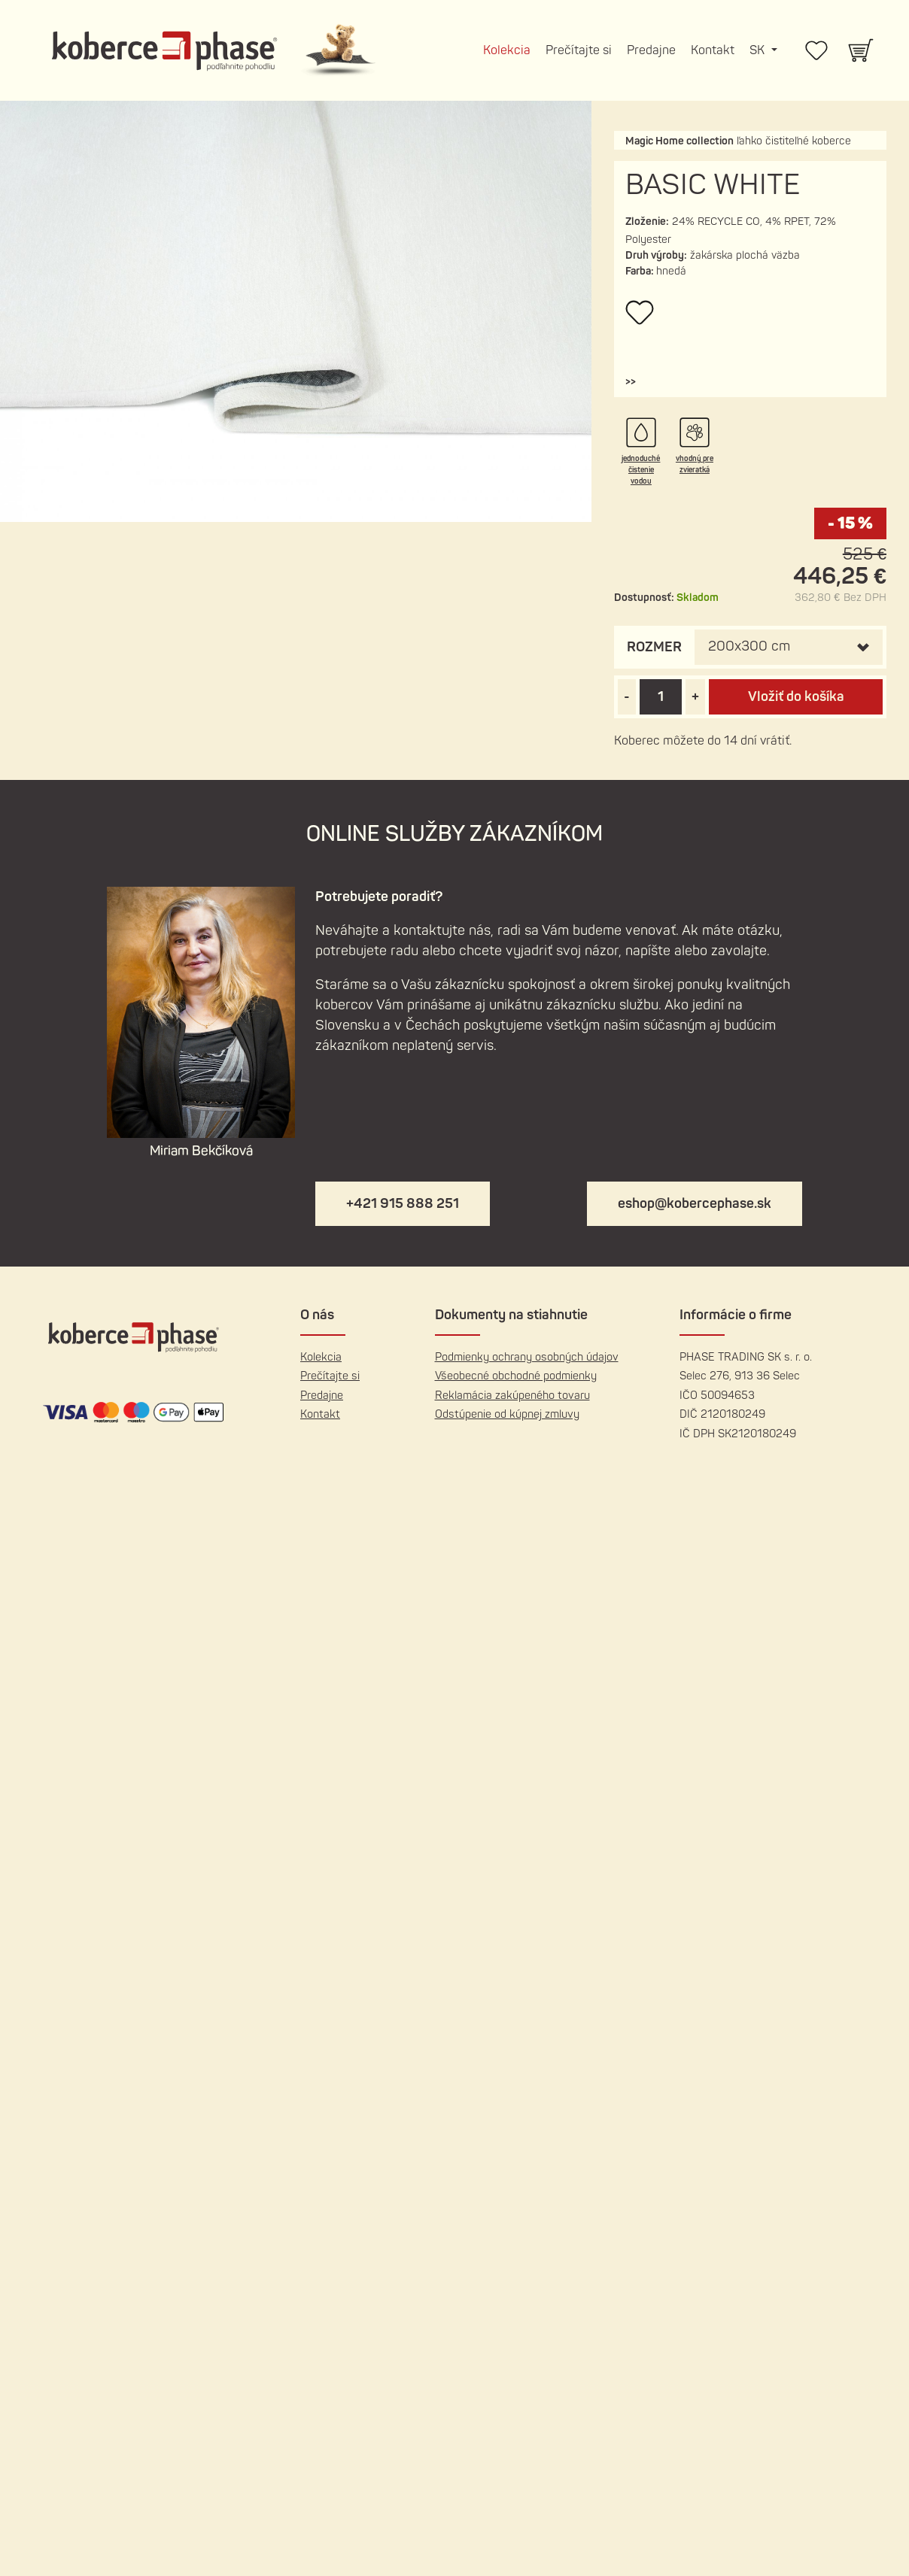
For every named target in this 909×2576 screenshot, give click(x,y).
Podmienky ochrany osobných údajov (527, 1357)
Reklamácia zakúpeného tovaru (512, 1395)
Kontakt (712, 50)
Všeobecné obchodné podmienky (516, 1376)
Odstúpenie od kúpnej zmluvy (507, 1414)
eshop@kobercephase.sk (694, 1203)
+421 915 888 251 (402, 1203)
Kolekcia (507, 50)
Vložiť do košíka (795, 696)
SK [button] (758, 50)
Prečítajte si (579, 50)
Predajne (651, 50)
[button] (630, 381)
